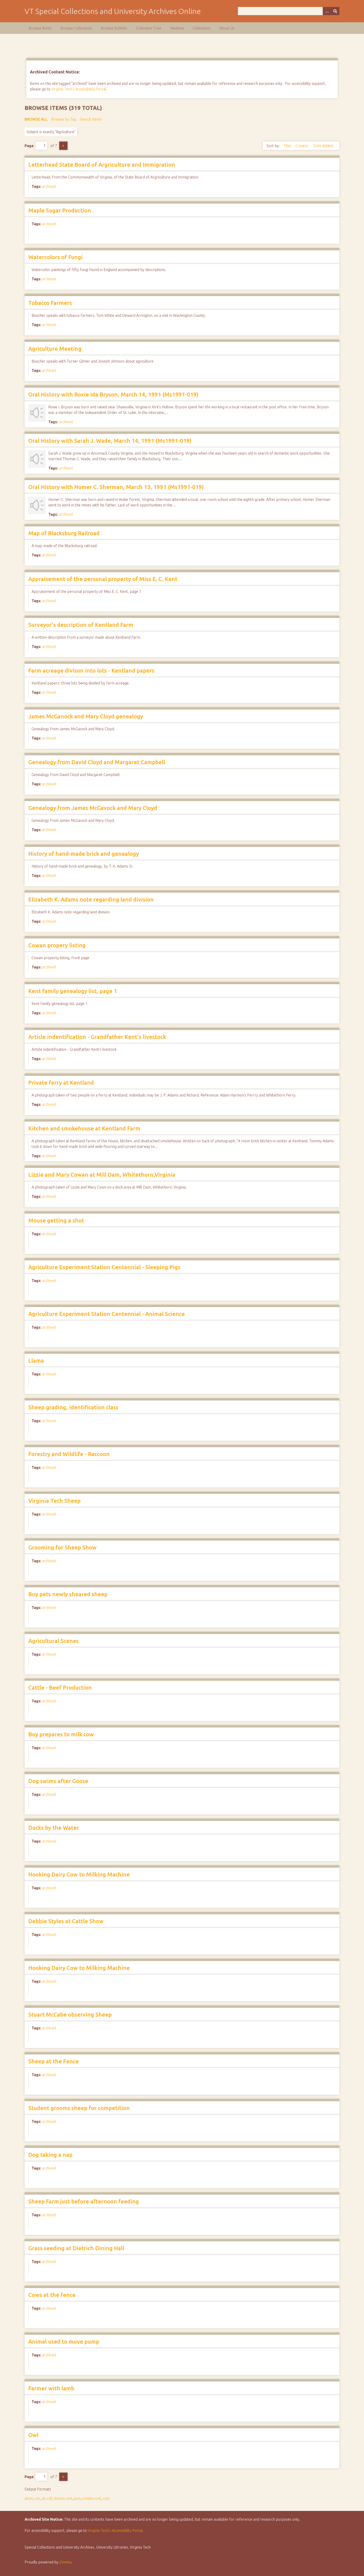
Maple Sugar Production (59, 210)
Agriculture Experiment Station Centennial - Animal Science (106, 1314)
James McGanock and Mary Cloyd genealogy (85, 716)
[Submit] (335, 11)
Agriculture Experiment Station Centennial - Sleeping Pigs (104, 1267)
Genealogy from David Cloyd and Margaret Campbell (96, 762)
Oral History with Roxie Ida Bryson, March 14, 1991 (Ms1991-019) (113, 394)
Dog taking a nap (50, 2155)
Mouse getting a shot (56, 1220)
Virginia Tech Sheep (54, 1501)
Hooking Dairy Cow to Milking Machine (79, 1874)
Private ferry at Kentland (61, 1083)
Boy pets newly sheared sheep (67, 1594)
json (77, 2498)
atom (29, 2498)
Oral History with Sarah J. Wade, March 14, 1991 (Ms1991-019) (110, 441)
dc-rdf (47, 2498)
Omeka (65, 2562)
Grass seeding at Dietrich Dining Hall (76, 2248)
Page (36, 146)
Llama (36, 1360)
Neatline (177, 28)
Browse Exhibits (114, 28)
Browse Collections (76, 28)
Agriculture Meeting (54, 349)
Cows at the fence (51, 2295)
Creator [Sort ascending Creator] (302, 146)
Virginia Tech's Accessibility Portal (78, 89)
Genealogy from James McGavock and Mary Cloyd (92, 808)
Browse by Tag (63, 119)
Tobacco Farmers (50, 303)
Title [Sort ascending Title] (287, 146)
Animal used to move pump (63, 2341)
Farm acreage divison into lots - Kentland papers (91, 670)
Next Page (63, 146)
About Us (226, 28)
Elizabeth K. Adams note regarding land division (91, 899)
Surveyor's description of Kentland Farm (80, 625)
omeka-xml (91, 2498)
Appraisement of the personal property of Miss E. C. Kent (102, 579)
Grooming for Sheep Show (62, 1547)
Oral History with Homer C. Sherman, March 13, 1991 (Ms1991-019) (116, 487)
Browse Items (40, 28)
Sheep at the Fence (53, 2061)
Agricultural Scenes (53, 1641)
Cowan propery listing (57, 945)
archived (49, 186)
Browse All (36, 119)
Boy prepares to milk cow (61, 1734)
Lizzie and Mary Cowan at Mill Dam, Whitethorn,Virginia (101, 1175)
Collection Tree (148, 28)
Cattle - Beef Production (60, 1687)
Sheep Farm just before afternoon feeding (83, 2201)
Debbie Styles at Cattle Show (66, 1921)
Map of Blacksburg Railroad (64, 533)
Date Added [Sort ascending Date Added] (323, 146)
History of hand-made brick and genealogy (83, 854)
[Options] (327, 11)
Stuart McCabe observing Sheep (70, 2014)
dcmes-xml (63, 2498)
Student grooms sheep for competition (79, 2108)
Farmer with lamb (51, 2388)
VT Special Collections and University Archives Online (113, 11)
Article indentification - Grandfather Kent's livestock (97, 1037)
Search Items (90, 119)
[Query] (288, 11)
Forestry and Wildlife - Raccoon (69, 1454)
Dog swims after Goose (58, 1781)
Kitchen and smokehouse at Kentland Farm (84, 1128)
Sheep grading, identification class (73, 1407)
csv (37, 2498)
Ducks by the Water (53, 1828)
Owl (33, 2435)
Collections (202, 28)
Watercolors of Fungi (55, 257)
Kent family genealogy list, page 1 (72, 991)
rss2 (106, 2498)
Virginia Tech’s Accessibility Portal (115, 2530)
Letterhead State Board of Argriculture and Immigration (101, 165)
